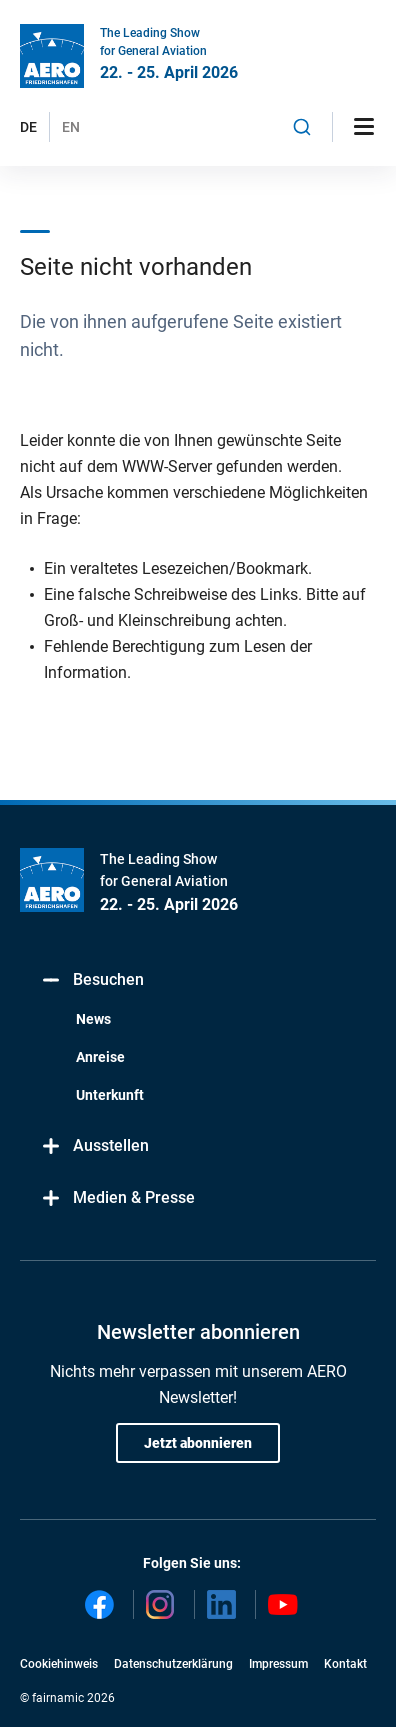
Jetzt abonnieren (198, 1443)
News (93, 1019)
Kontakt (345, 1664)
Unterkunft (110, 1095)
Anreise (100, 1057)
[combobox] (302, 127)
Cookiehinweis (59, 1664)
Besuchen (92, 980)
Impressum (278, 1664)
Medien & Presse (117, 1198)
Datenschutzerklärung (173, 1664)
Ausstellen (94, 1146)
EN (71, 127)
